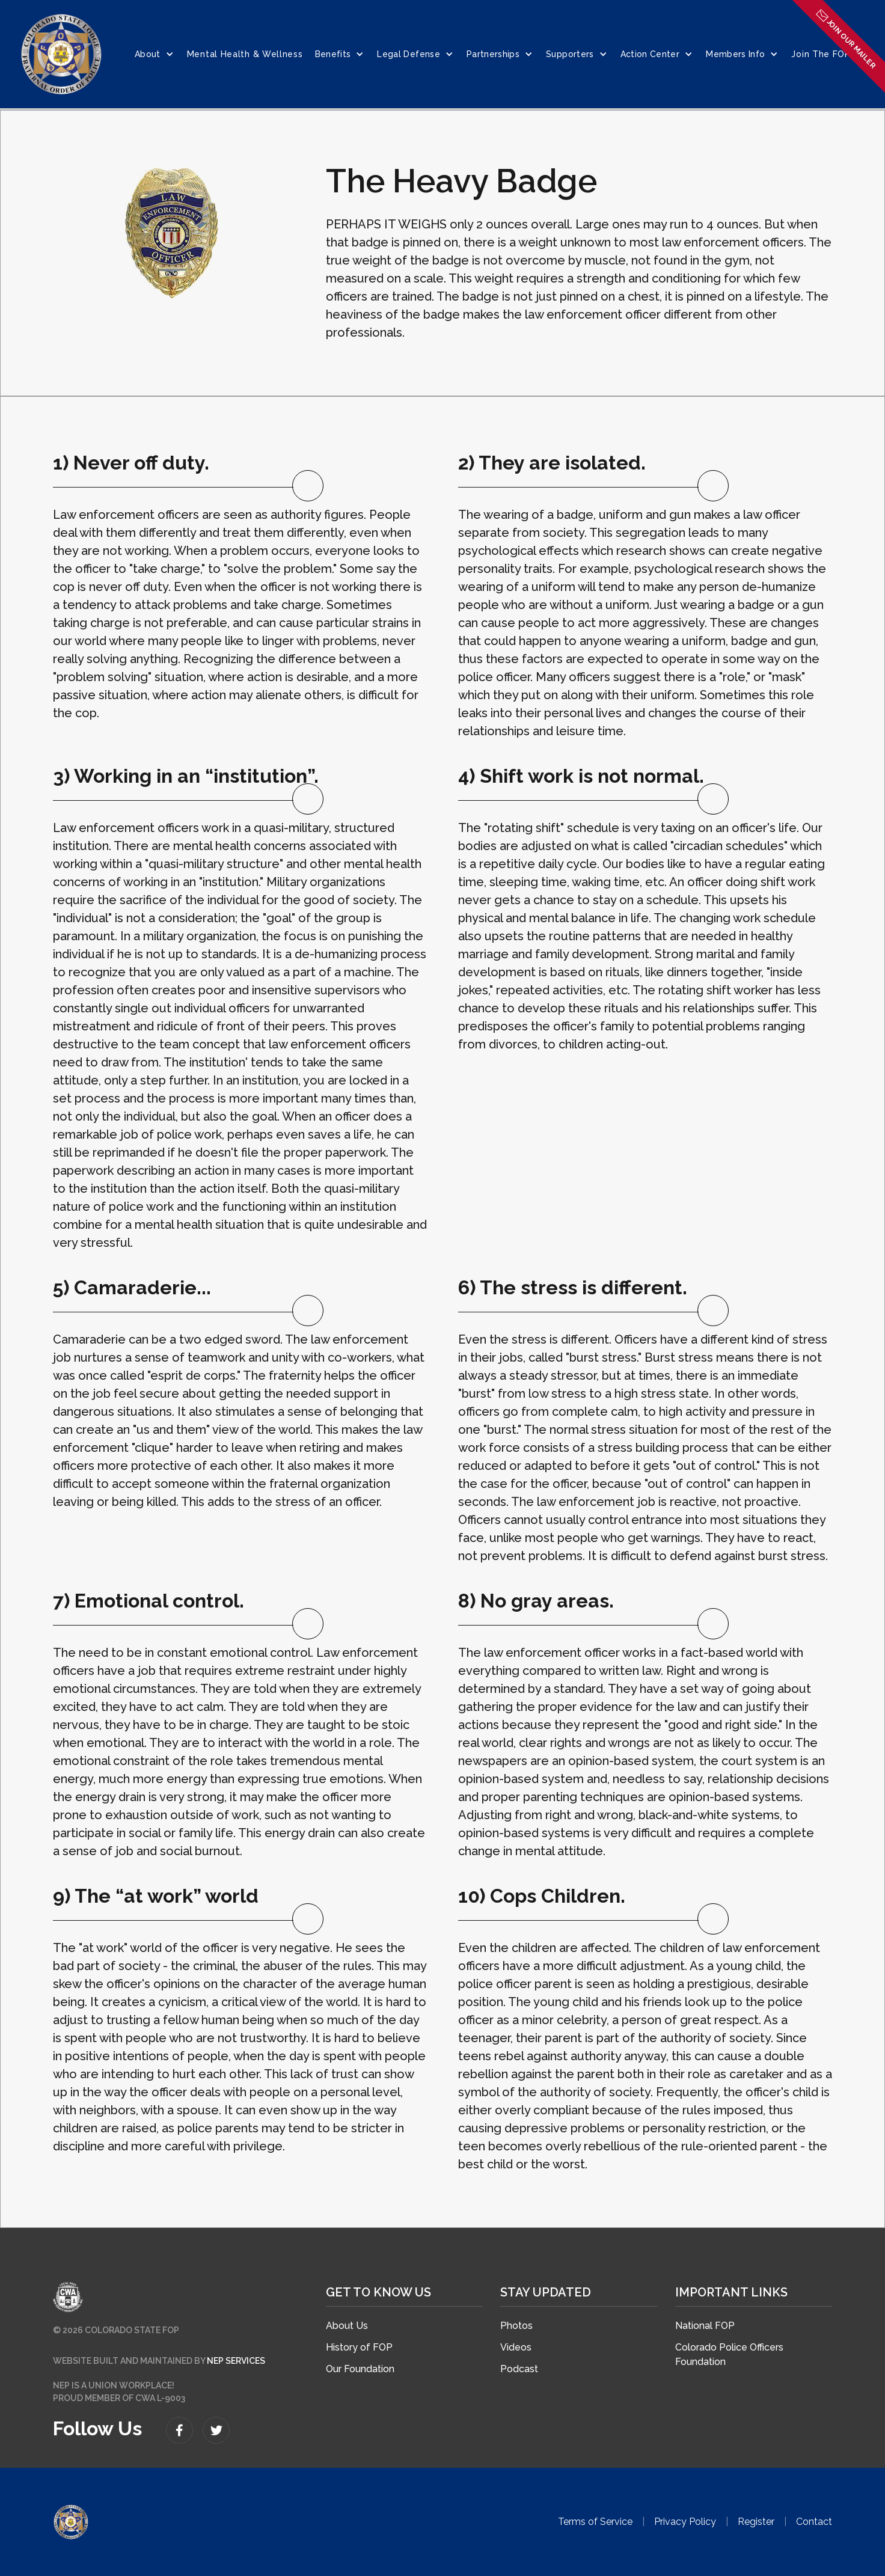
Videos (515, 2347)
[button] (155, 54)
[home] (61, 54)
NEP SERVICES (236, 2361)
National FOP (705, 2325)
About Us (347, 2325)
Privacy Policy (685, 2521)
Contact (814, 2521)
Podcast (519, 2369)
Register (756, 2521)
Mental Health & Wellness (245, 54)
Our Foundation (360, 2369)
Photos (516, 2325)
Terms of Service (595, 2521)
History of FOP (359, 2347)
